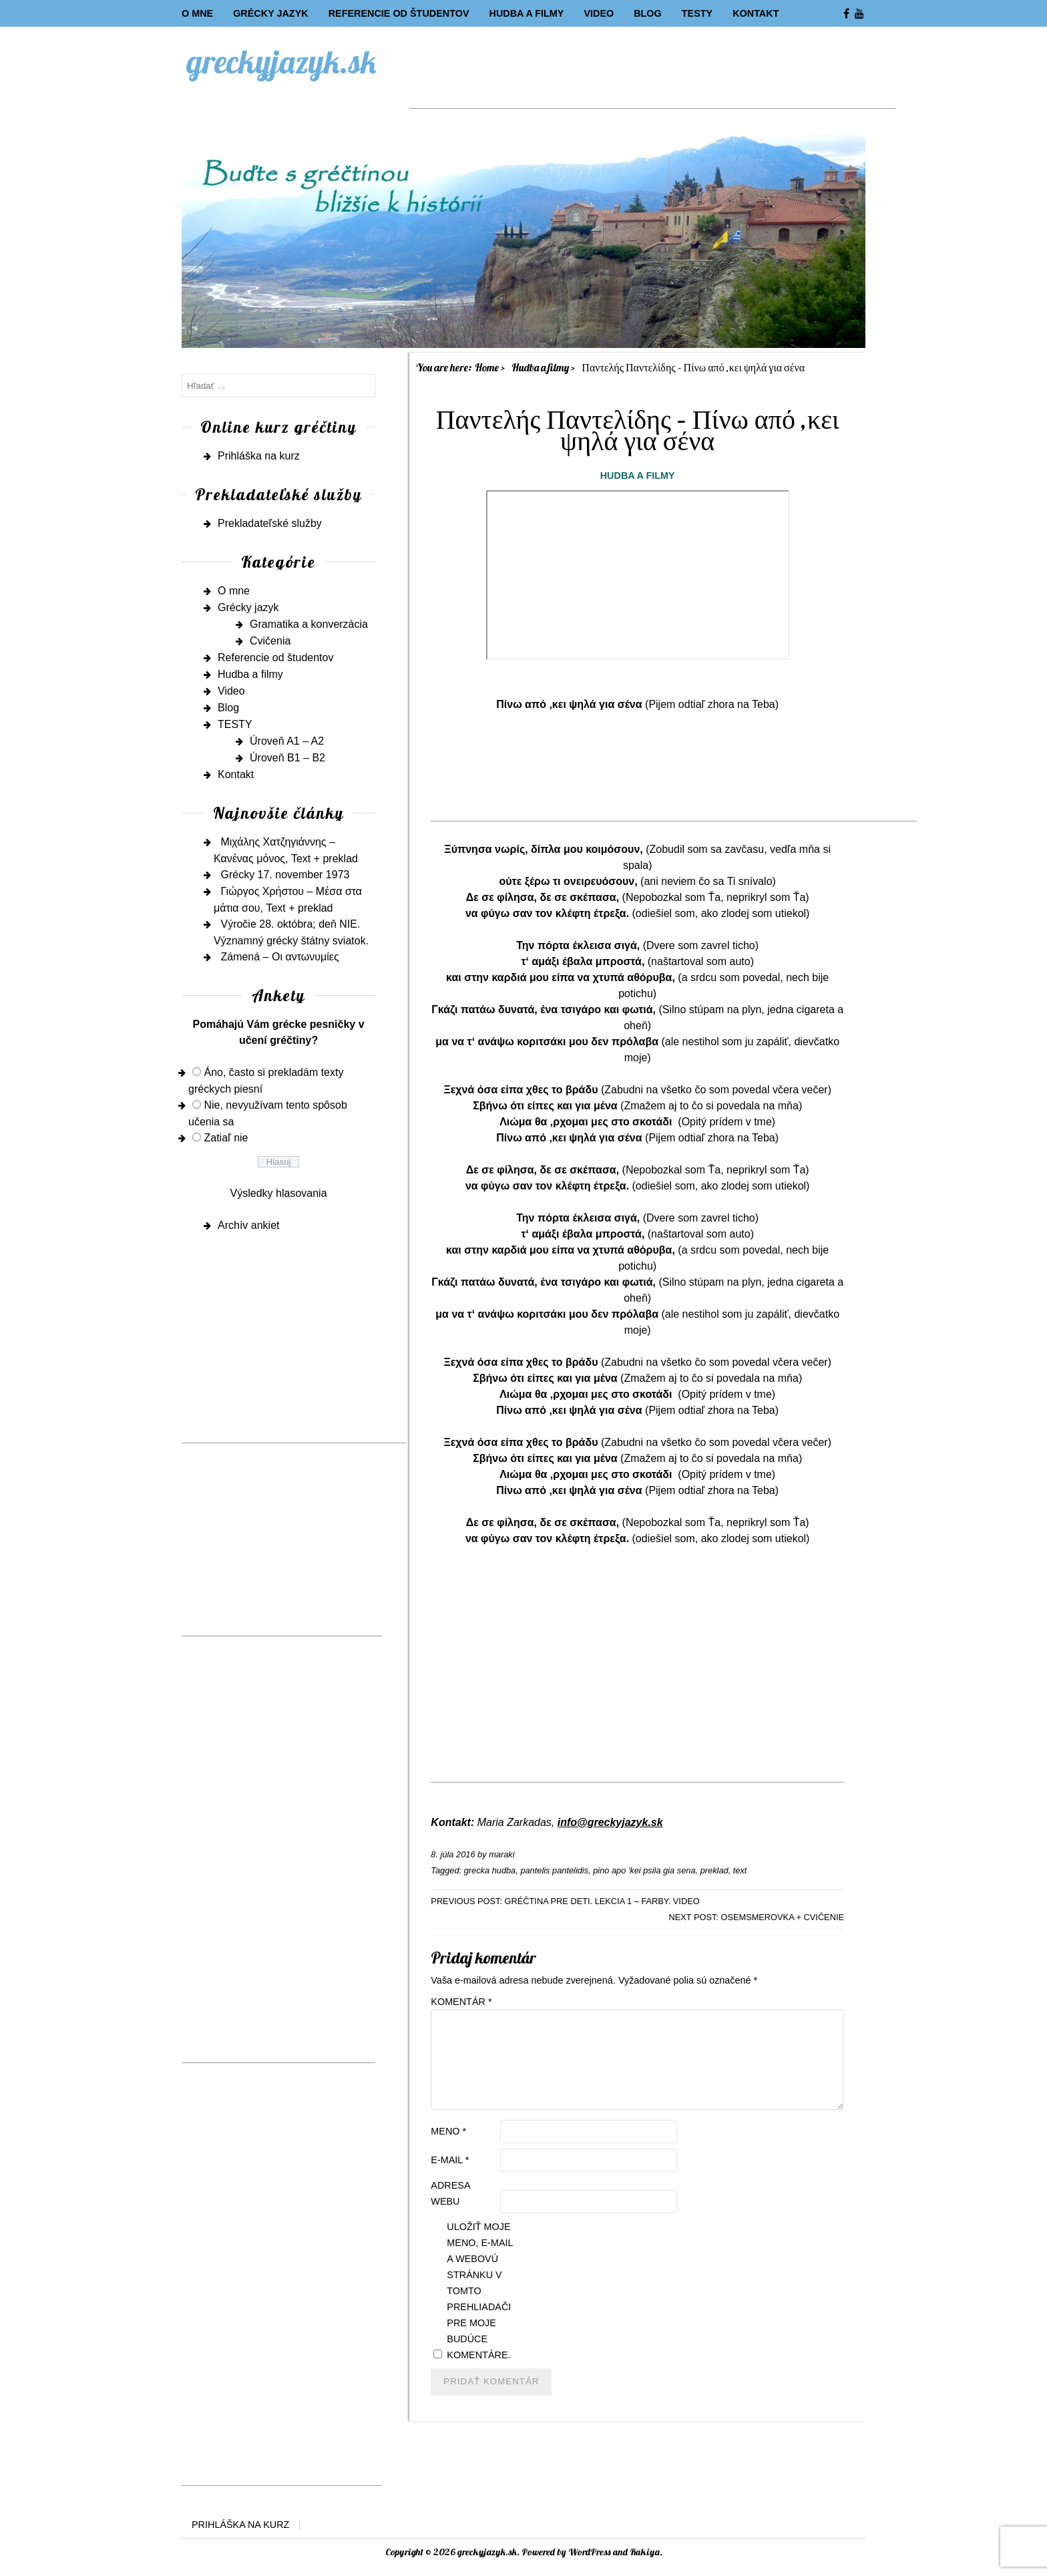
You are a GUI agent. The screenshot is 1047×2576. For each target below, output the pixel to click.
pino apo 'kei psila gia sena (644, 1870)
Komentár (461, 2001)
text (740, 1870)
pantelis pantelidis (554, 1870)
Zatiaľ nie (226, 1137)
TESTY (697, 13)
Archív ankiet (248, 1225)
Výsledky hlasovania (278, 1193)
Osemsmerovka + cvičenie (782, 1917)
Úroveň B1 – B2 (287, 757)
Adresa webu (450, 2193)
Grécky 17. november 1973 (284, 874)
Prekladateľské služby (270, 523)
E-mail (450, 2160)
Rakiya (645, 2552)
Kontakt (755, 13)
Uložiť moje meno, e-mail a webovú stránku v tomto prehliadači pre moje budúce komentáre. (480, 2290)
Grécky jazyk (270, 13)
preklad (714, 1870)
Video (599, 13)
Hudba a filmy (526, 13)
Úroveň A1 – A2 (287, 741)
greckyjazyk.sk (282, 61)
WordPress (589, 2552)
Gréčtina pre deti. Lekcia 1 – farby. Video (602, 1901)
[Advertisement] (652, 78)
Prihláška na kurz (259, 456)
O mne (197, 13)
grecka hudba (490, 1870)
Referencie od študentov (399, 13)
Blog (648, 13)
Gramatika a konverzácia (309, 624)
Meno (448, 2131)
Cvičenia (270, 641)
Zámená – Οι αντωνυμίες (279, 956)
